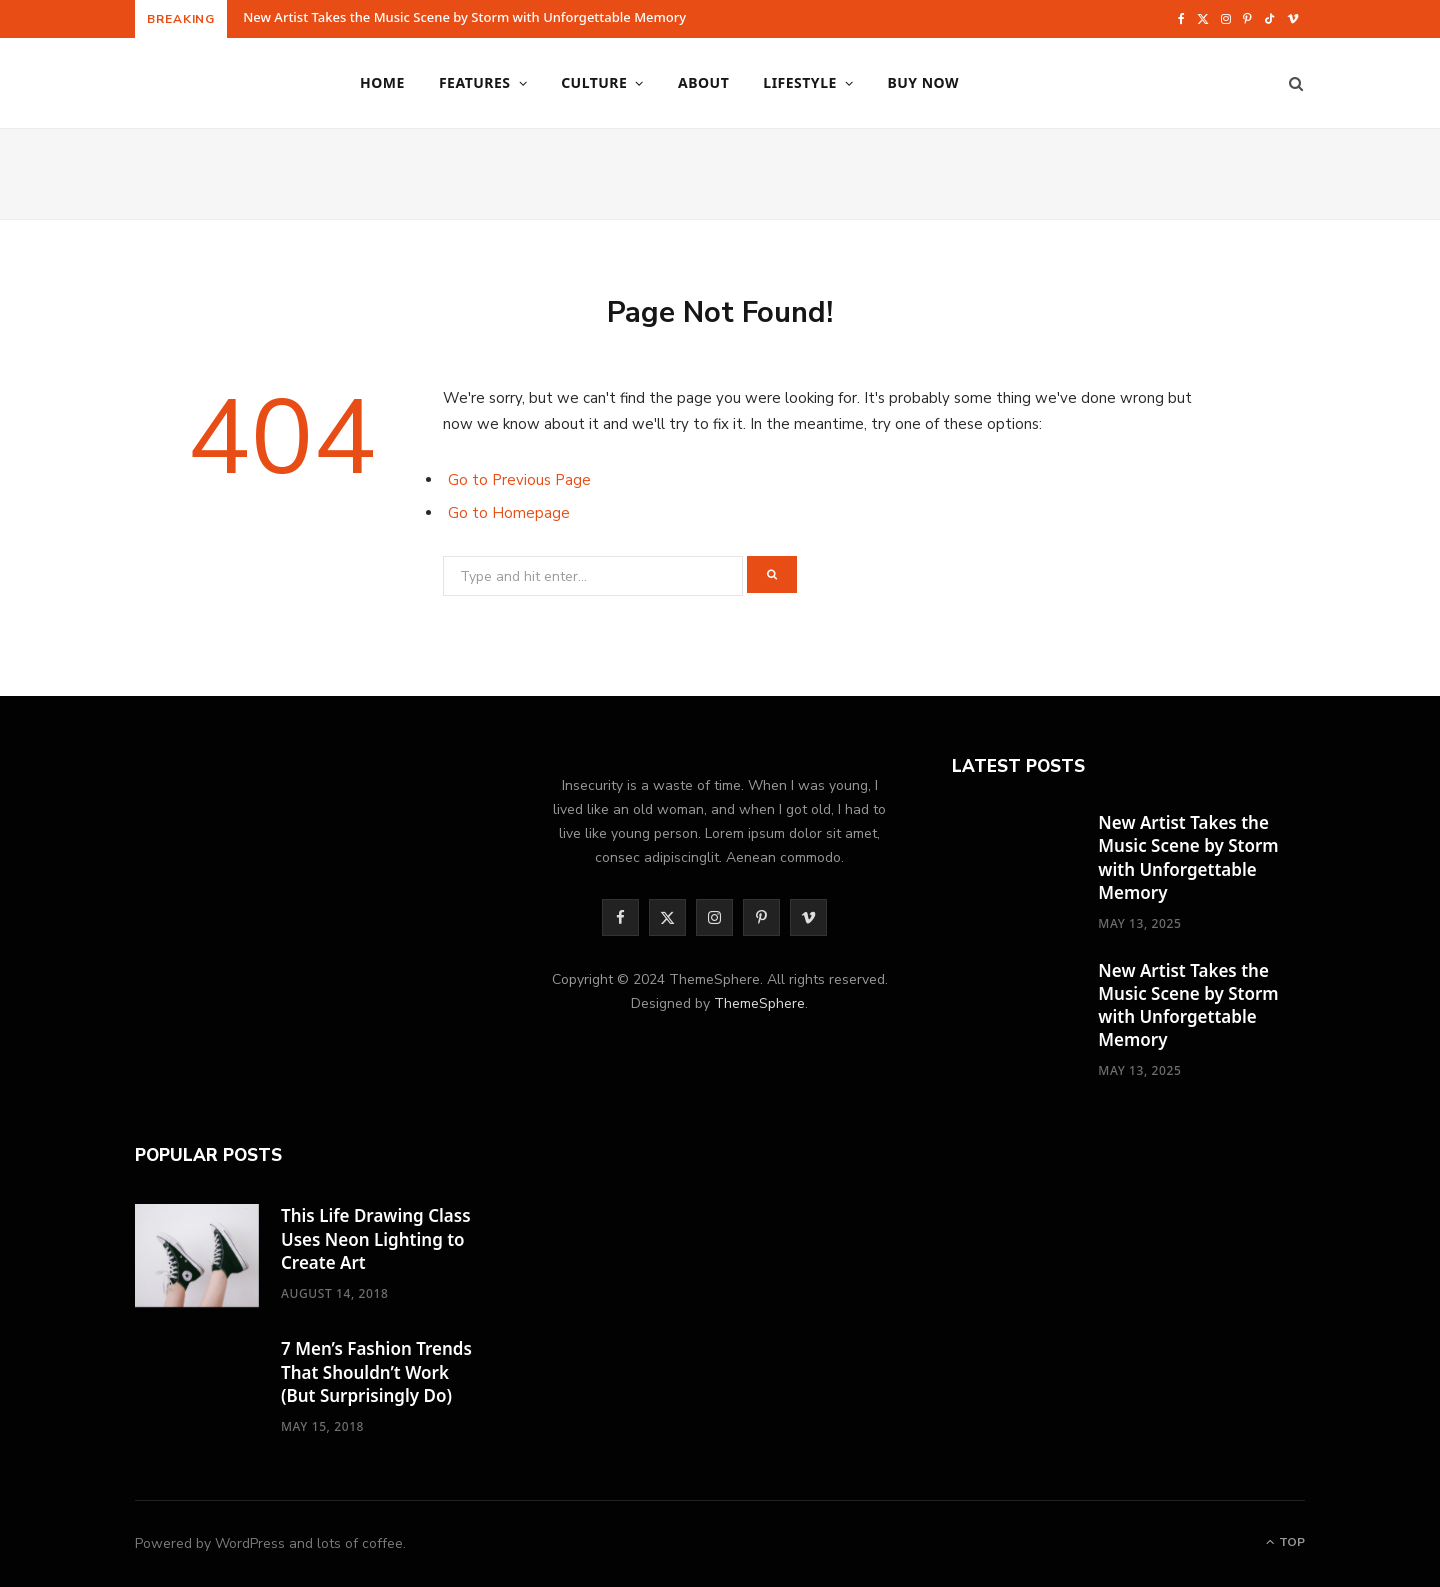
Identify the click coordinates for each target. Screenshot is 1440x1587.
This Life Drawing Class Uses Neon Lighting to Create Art (376, 1238)
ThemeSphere (759, 1003)
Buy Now (923, 82)
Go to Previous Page (519, 480)
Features (475, 82)
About (703, 82)
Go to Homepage (509, 513)
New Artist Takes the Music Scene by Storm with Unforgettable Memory (464, 17)
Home (382, 82)
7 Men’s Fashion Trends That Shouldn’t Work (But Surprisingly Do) (376, 1371)
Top (1285, 1542)
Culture (594, 82)
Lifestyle (799, 82)
